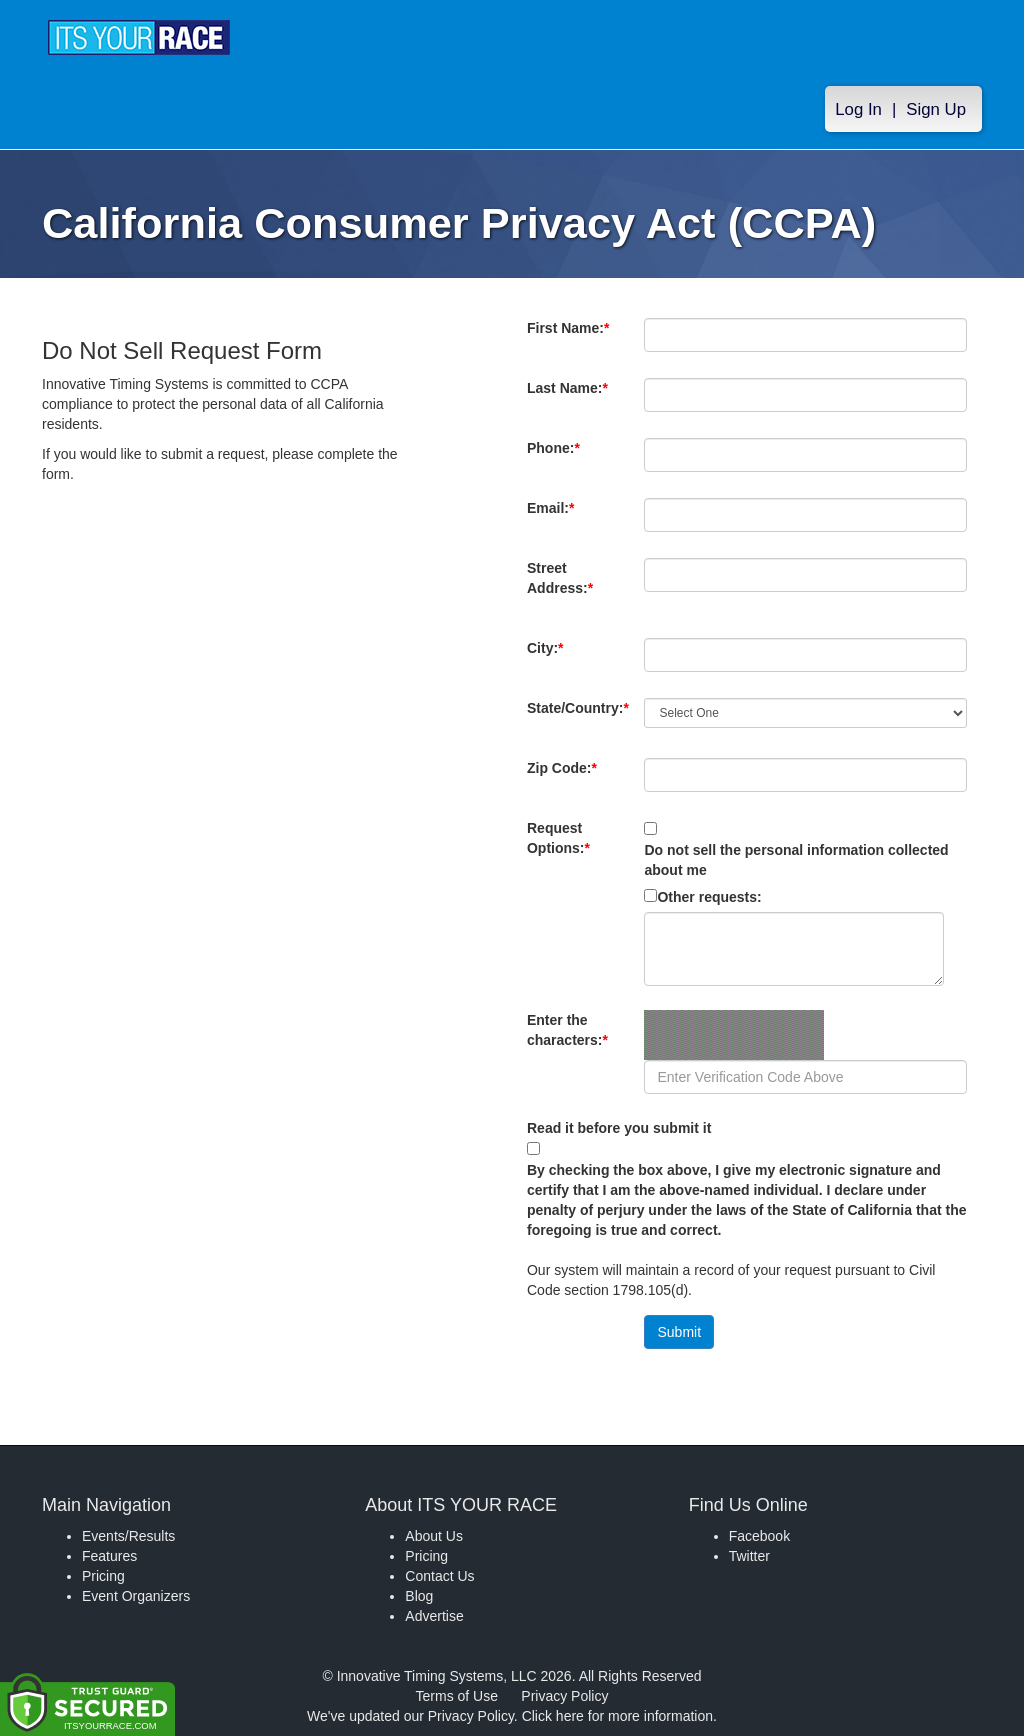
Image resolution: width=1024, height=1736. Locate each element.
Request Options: (558, 838)
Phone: (557, 458)
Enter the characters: (567, 1040)
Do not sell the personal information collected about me (796, 860)
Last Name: (567, 398)
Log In (858, 111)
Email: (555, 518)
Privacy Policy (564, 1696)
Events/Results (128, 1536)
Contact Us (439, 1576)
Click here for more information (617, 1716)
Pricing (103, 1576)
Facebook (759, 1536)
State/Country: (578, 718)
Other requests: (709, 897)
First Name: (568, 338)
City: (555, 658)
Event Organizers (136, 1596)
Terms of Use (457, 1696)
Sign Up (936, 111)
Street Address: (564, 588)
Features (109, 1556)
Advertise (434, 1616)
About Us (434, 1536)
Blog (419, 1596)
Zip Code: (566, 778)
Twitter (749, 1556)
